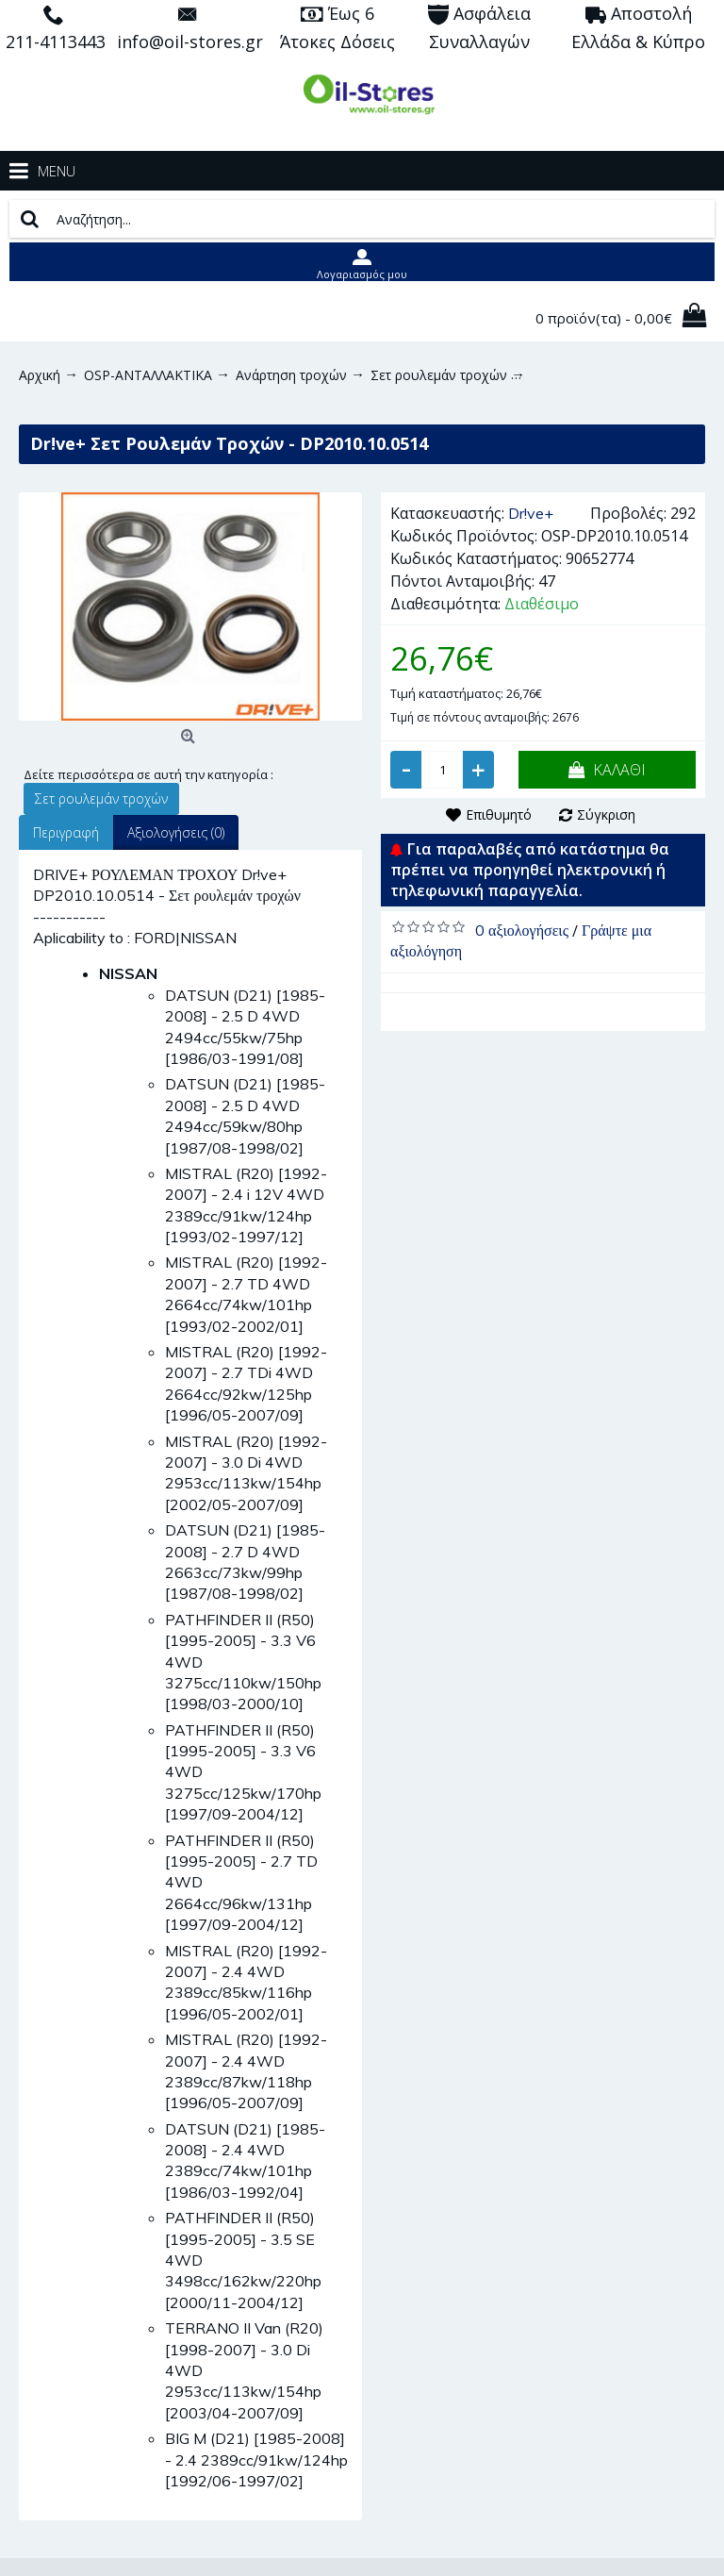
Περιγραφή (66, 832)
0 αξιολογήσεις (521, 930)
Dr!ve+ (530, 513)
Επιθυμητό (499, 814)
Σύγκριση (606, 814)
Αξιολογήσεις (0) (175, 832)
